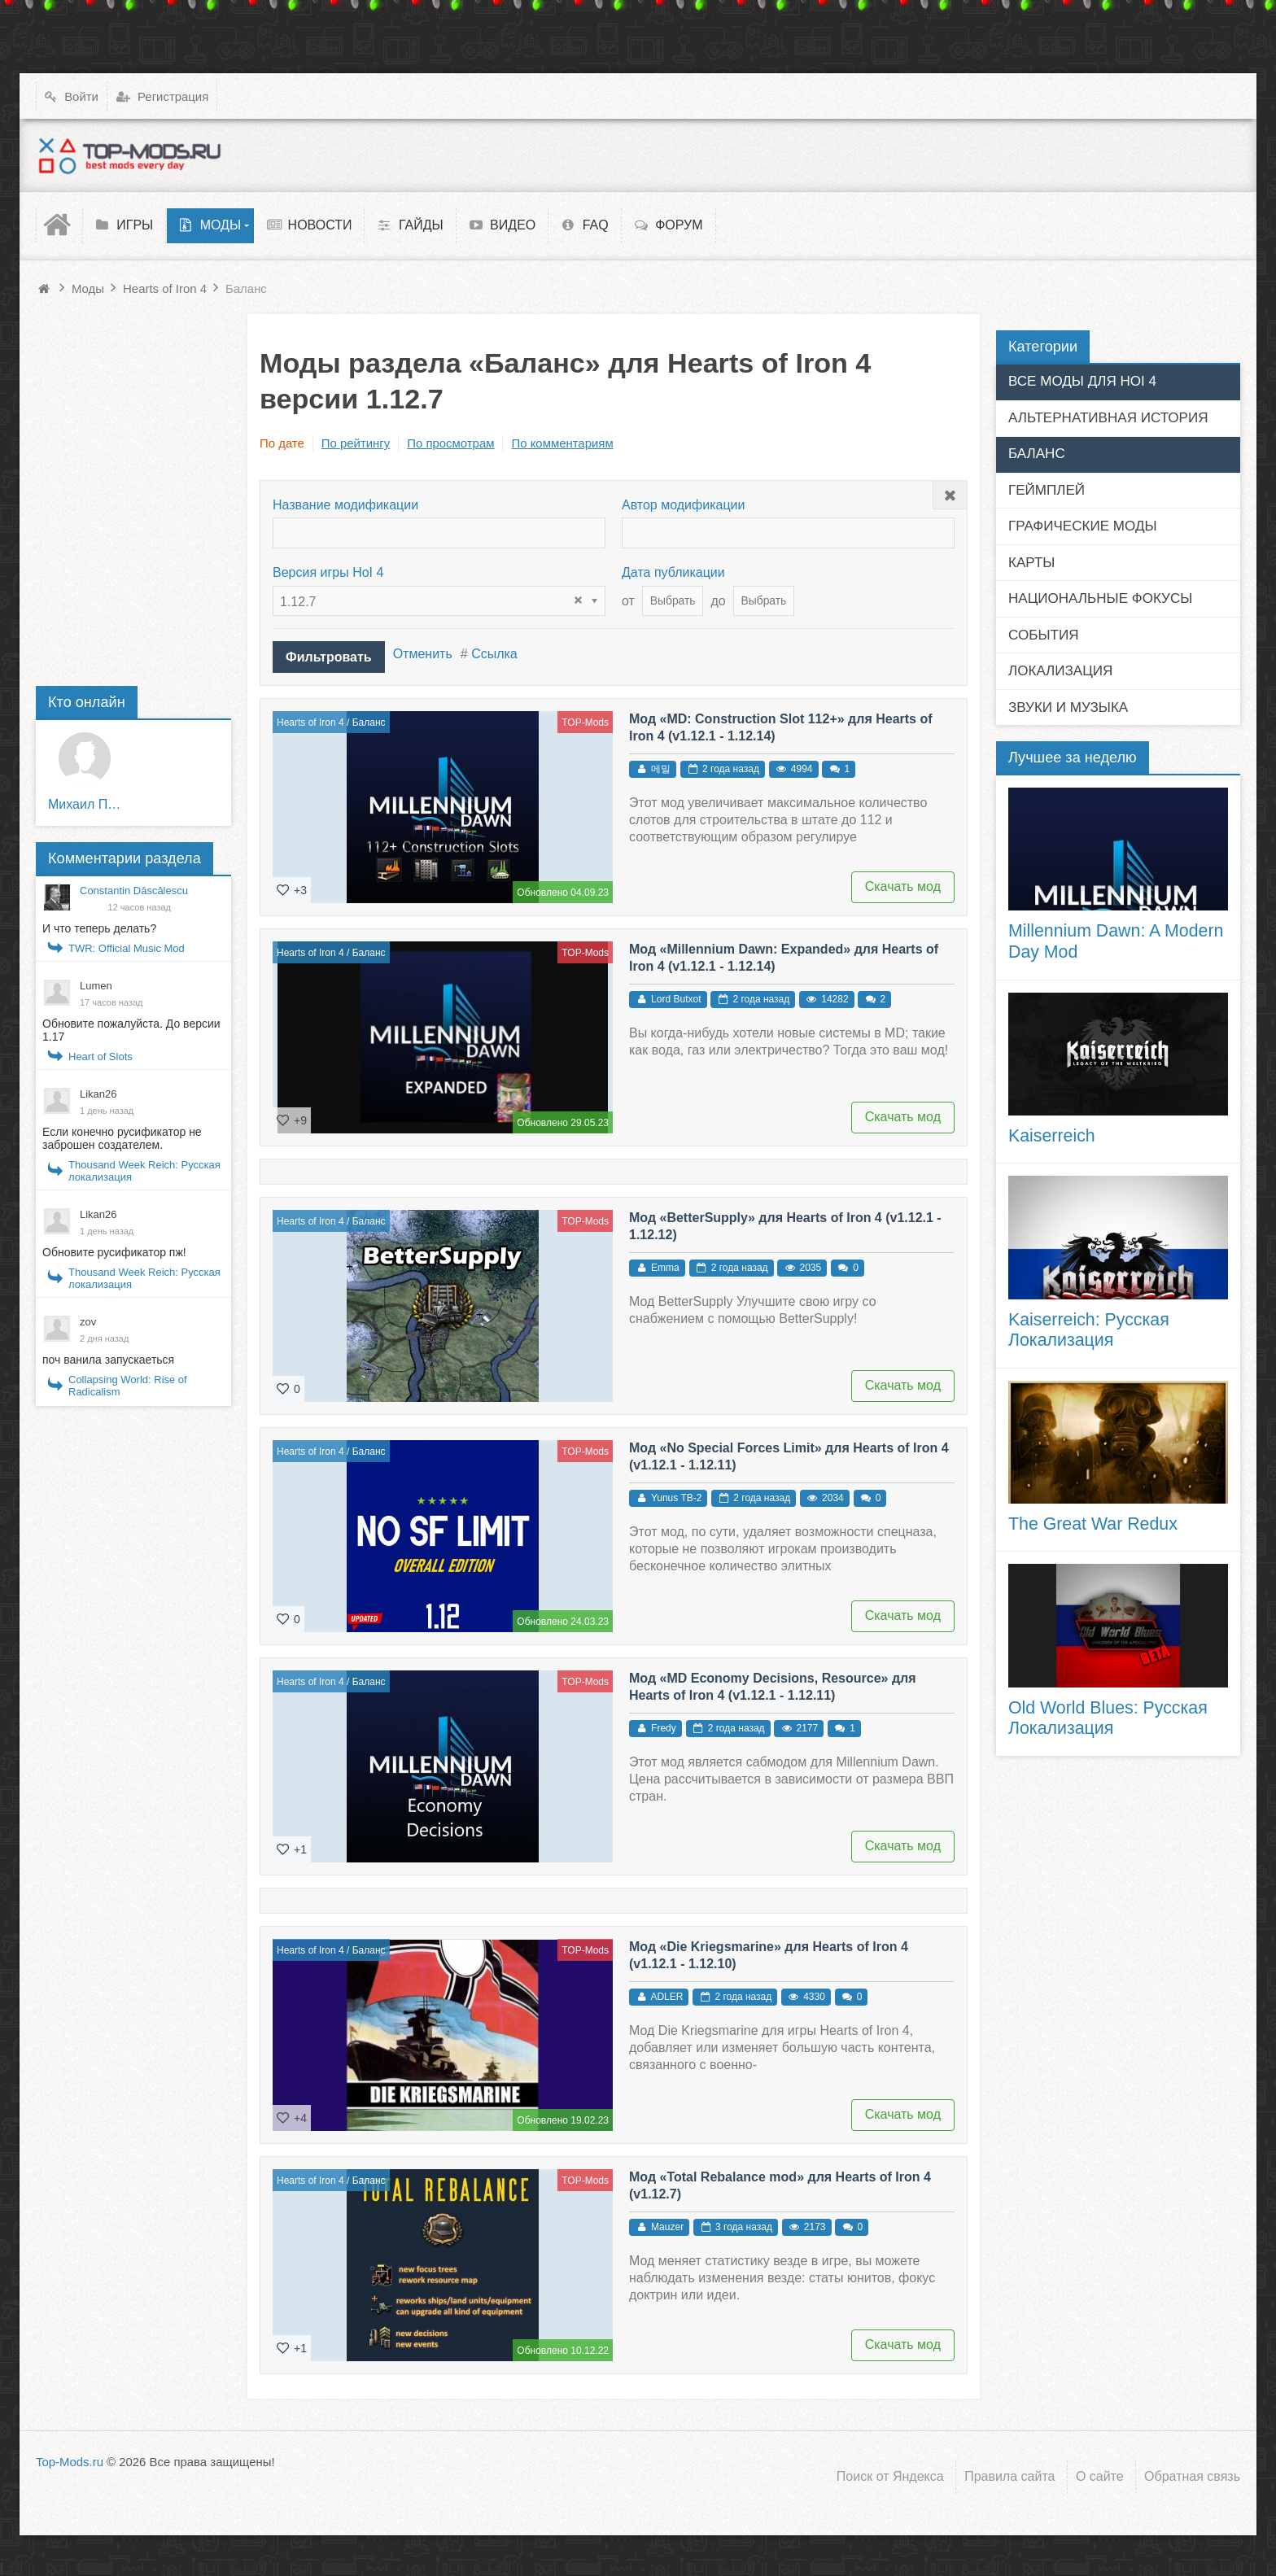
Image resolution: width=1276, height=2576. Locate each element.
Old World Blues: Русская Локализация (1108, 1718)
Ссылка (494, 654)
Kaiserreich (1051, 1136)
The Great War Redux (1093, 1524)
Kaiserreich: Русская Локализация (1088, 1330)
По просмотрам (450, 443)
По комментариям (562, 443)
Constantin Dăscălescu (134, 890)
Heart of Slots (100, 1056)
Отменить (422, 654)
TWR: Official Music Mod (126, 948)
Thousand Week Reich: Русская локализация (144, 1171)
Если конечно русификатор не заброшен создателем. (122, 1138)
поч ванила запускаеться (108, 1359)
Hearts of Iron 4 (310, 722)
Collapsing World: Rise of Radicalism (127, 1385)
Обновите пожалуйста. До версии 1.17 (131, 1030)
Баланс (369, 722)
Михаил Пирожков (84, 804)
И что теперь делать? (99, 928)
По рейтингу (355, 443)
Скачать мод (903, 886)
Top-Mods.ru (69, 2462)
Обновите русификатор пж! (114, 1252)
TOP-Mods (585, 722)
